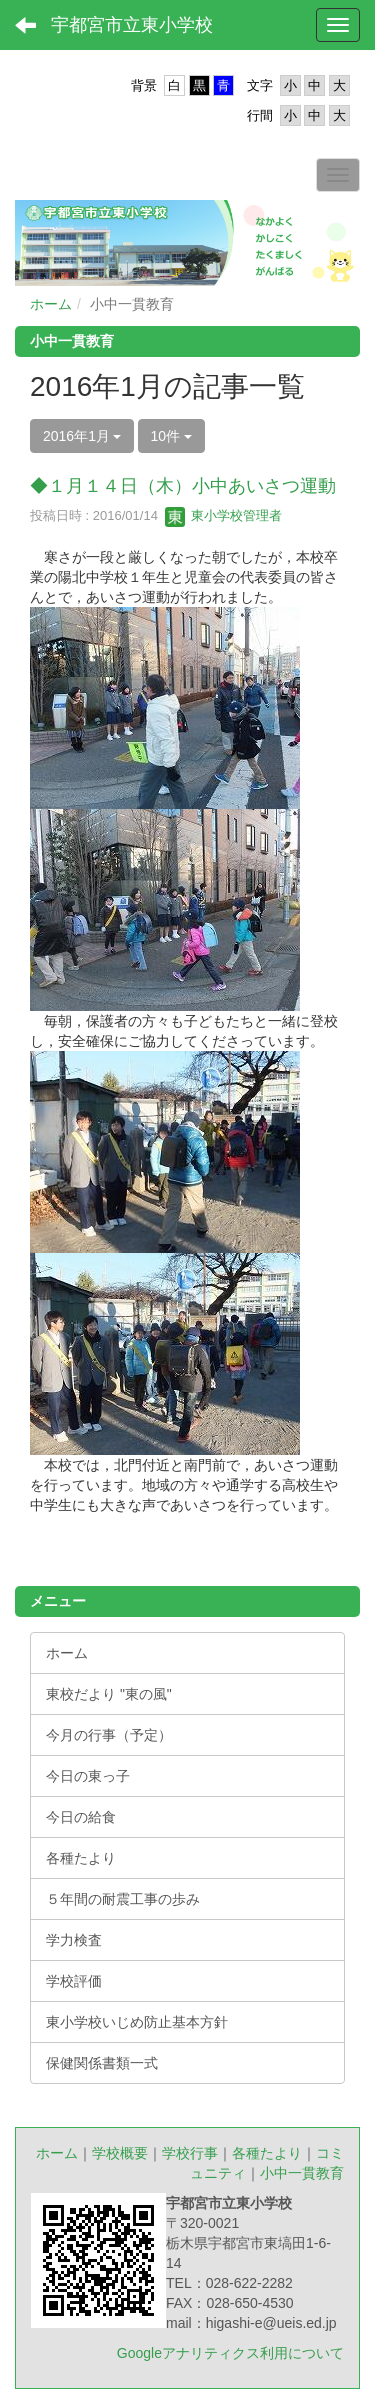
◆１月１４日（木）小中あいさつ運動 (183, 486)
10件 (171, 436)
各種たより (267, 2153)
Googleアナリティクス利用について (230, 2353)
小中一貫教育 (302, 2173)
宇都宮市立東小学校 (132, 25)
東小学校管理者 (223, 515)
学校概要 (120, 2153)
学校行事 (190, 2153)
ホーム (51, 304)
